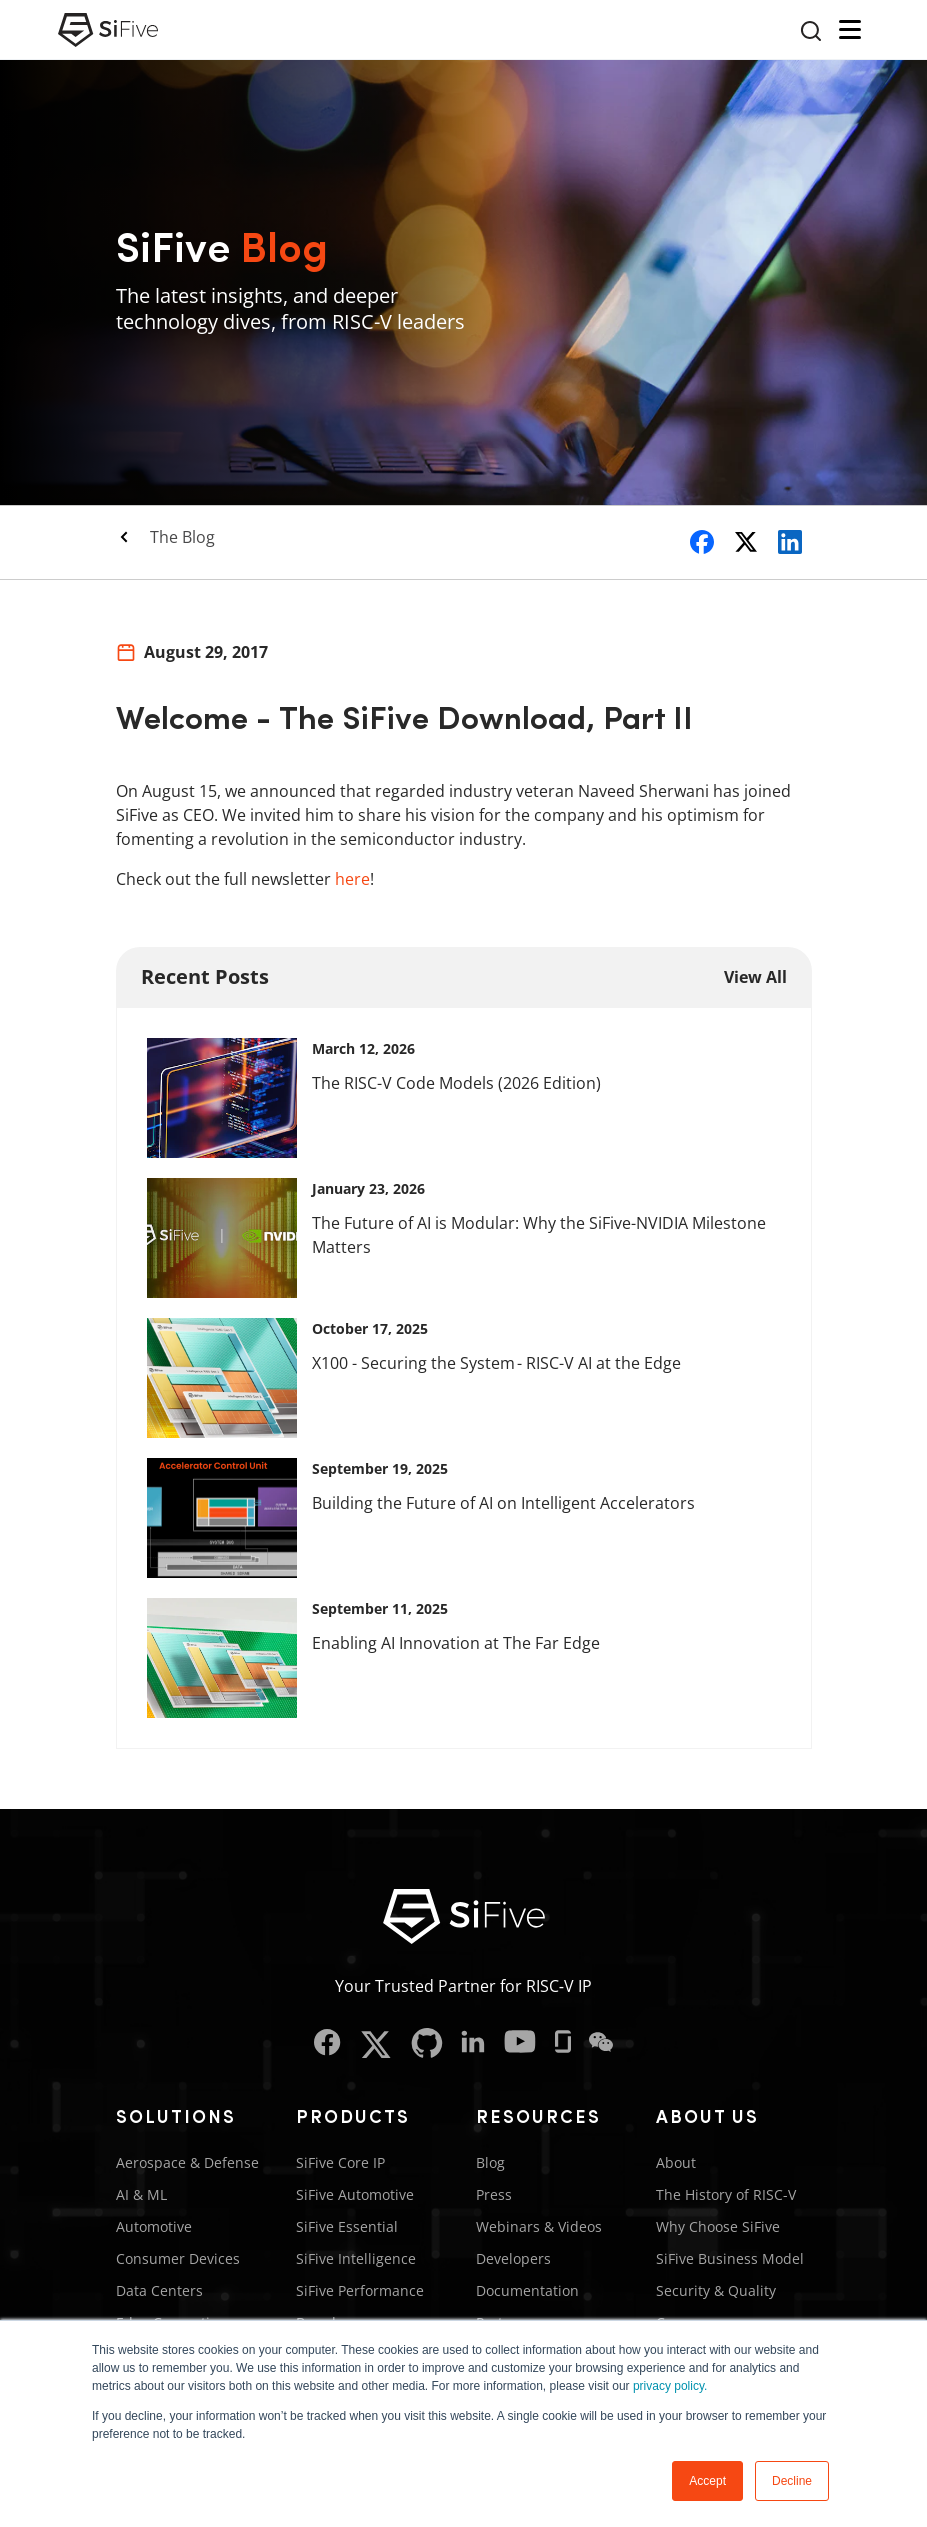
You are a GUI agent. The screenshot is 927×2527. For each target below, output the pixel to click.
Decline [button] (792, 2481)
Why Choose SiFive (718, 2226)
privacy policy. (670, 2386)
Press (494, 2194)
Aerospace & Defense (187, 2162)
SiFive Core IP (340, 2162)
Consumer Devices (178, 2258)
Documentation (527, 2290)
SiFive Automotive (355, 2194)
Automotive (154, 2226)
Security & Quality (716, 2290)
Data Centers (159, 2290)
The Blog (182, 537)
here (352, 879)
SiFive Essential (347, 2226)
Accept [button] (707, 2481)
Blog (490, 2162)
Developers (513, 2258)
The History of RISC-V (726, 2194)
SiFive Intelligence (356, 2258)
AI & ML (141, 2194)
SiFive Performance (360, 2290)
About (676, 2162)
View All (755, 977)
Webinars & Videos (539, 2226)
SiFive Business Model (730, 2258)
